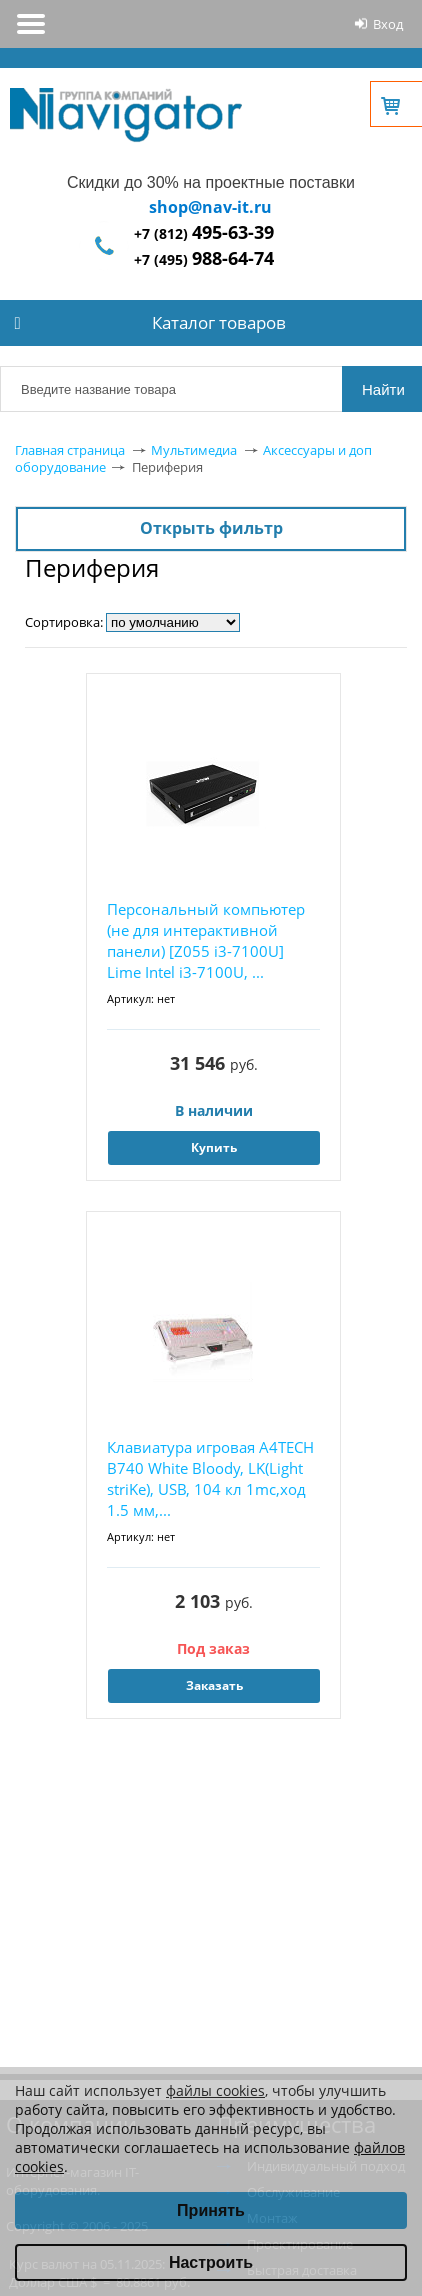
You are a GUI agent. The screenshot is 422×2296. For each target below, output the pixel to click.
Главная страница (70, 450)
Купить (214, 1147)
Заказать (214, 1685)
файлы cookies (215, 2090)
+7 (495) (204, 259)
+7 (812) (204, 233)
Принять (211, 2210)
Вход (388, 24)
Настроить (211, 2262)
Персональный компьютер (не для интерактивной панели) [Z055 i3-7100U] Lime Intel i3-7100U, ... (206, 940)
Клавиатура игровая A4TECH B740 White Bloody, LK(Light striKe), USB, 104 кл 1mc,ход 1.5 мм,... (210, 1478)
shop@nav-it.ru (210, 207)
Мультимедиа (194, 450)
